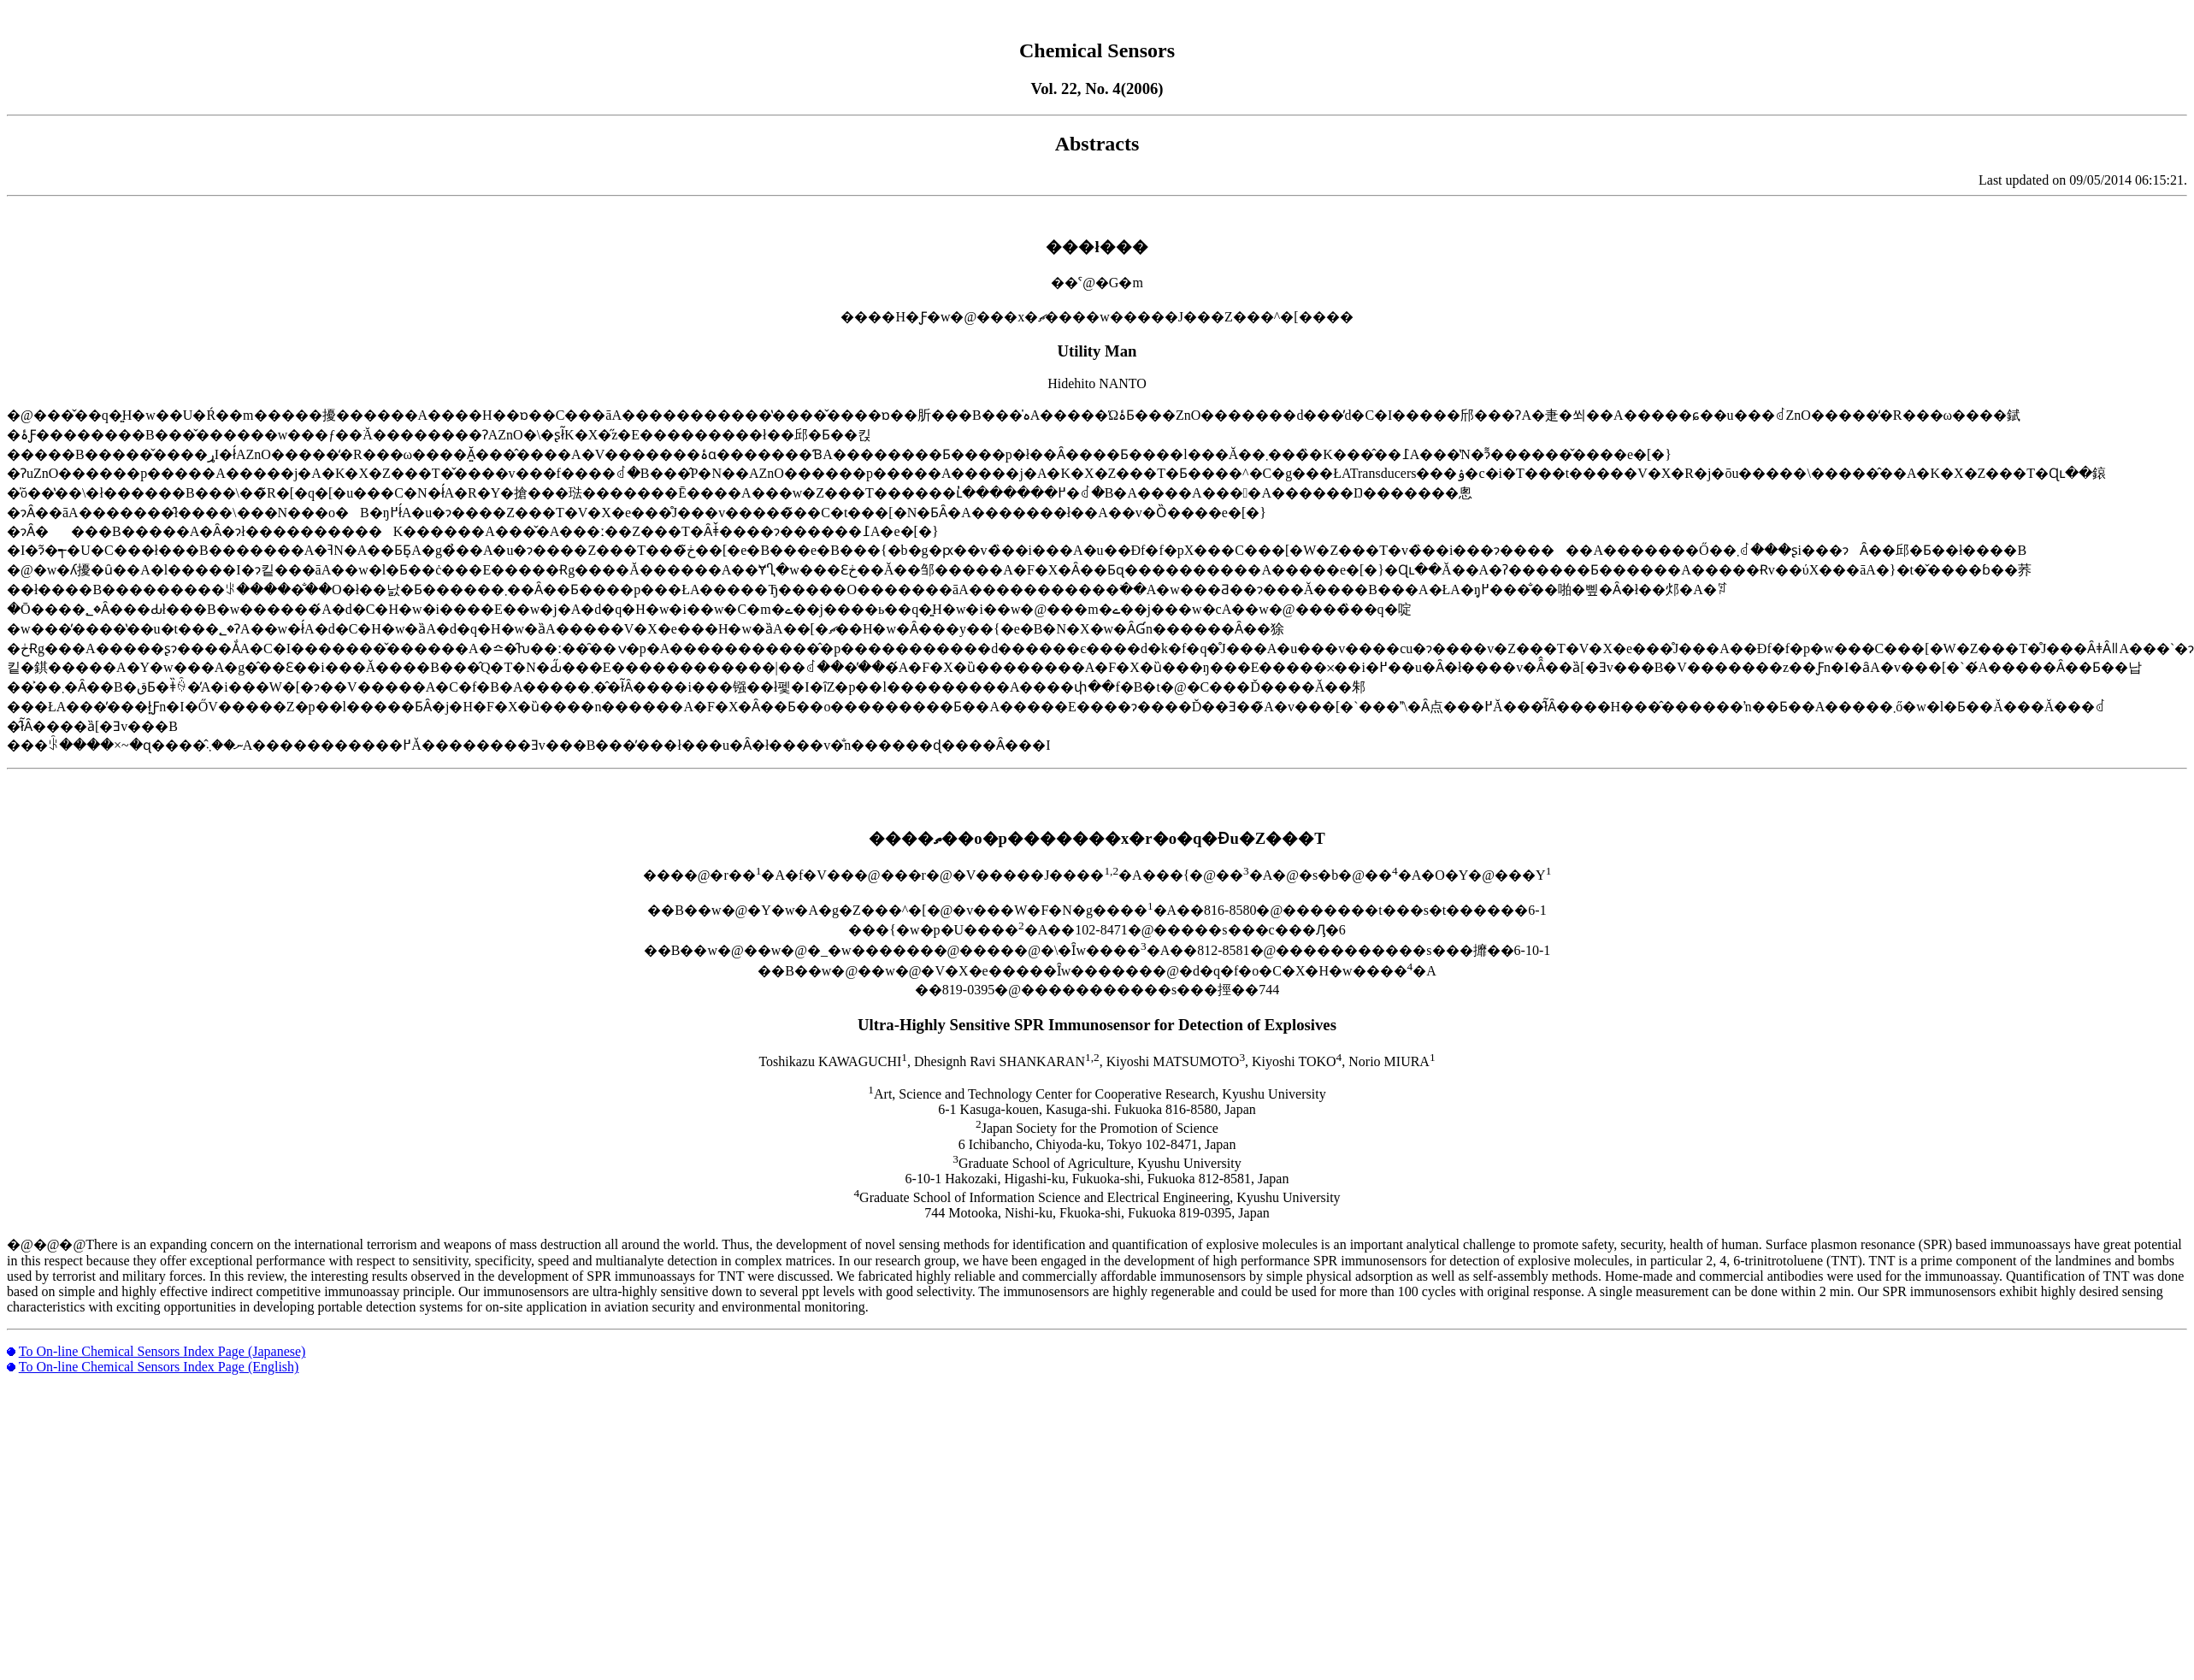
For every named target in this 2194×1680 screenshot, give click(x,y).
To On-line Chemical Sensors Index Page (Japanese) (162, 1351)
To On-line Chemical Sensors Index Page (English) (159, 1366)
